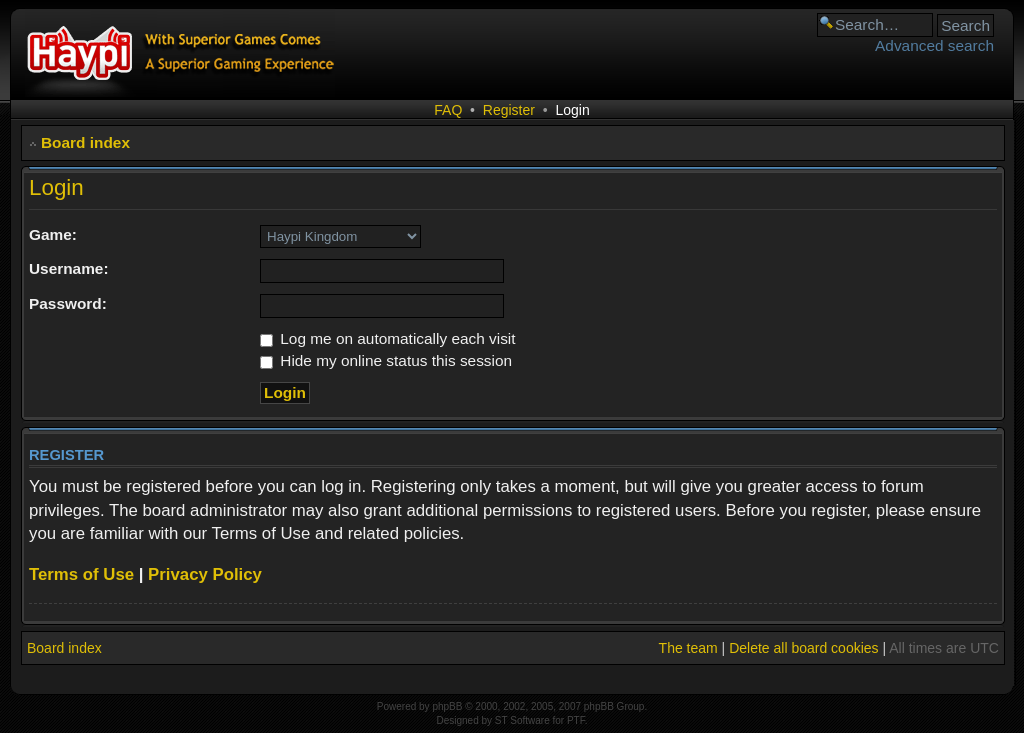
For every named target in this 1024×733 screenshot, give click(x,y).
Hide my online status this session (386, 360)
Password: (68, 303)
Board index (85, 142)
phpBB (447, 706)
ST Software (522, 720)
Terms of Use (81, 574)
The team (688, 648)
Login (572, 110)
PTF (576, 720)
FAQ (448, 110)
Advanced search (934, 45)
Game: (53, 234)
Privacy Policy (205, 574)
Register (509, 110)
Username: (69, 268)
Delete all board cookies (803, 648)
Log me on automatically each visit (388, 338)
